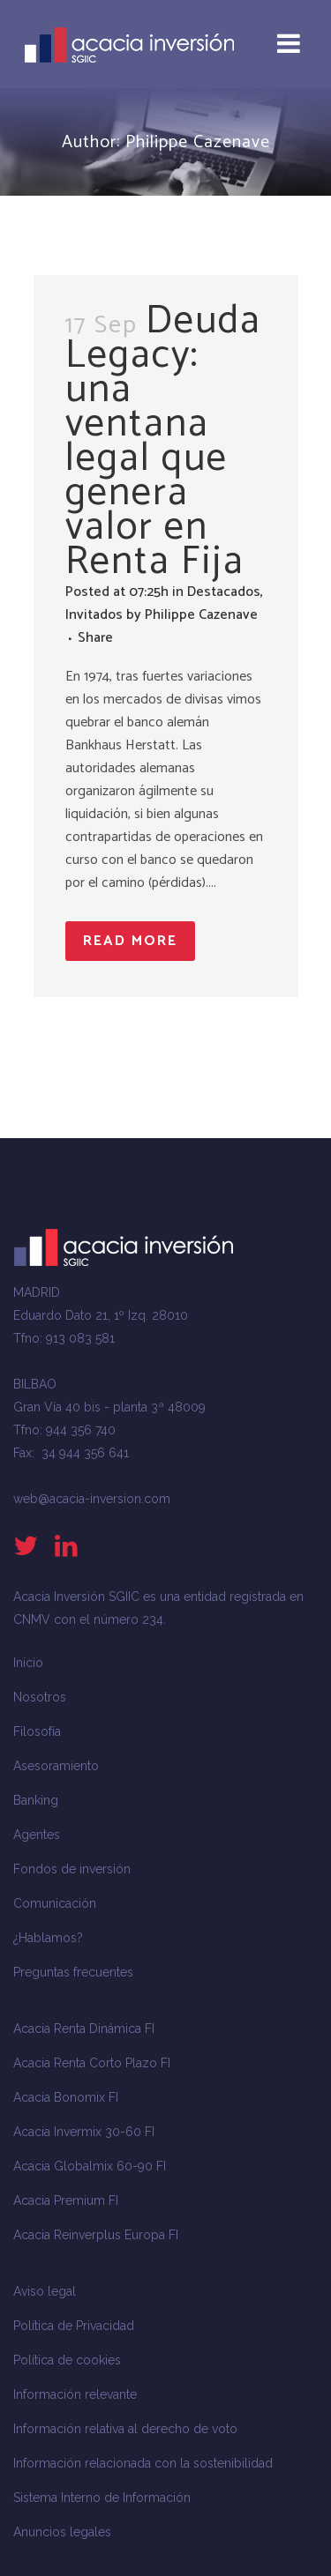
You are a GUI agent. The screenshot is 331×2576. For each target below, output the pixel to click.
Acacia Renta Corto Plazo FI (91, 2063)
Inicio (28, 1663)
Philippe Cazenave (201, 615)
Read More (130, 941)
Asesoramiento (56, 1766)
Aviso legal (44, 2291)
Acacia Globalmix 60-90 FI (89, 2166)
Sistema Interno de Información (102, 2497)
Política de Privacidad (73, 2326)
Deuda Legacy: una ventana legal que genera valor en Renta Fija (163, 441)
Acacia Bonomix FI (65, 2097)
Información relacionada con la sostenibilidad (143, 2463)
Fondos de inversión (72, 1869)
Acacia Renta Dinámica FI (83, 2028)
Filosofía (37, 1731)
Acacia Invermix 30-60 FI (83, 2132)
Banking (35, 1800)
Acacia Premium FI (65, 2200)
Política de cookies (67, 2360)
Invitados (94, 615)
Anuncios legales (62, 2532)
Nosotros (39, 1697)
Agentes (36, 1835)
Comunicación (54, 1903)
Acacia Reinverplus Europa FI (95, 2235)
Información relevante (75, 2394)
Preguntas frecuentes (73, 1972)
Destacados (223, 592)
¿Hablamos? (48, 1938)
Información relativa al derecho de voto (125, 2429)
